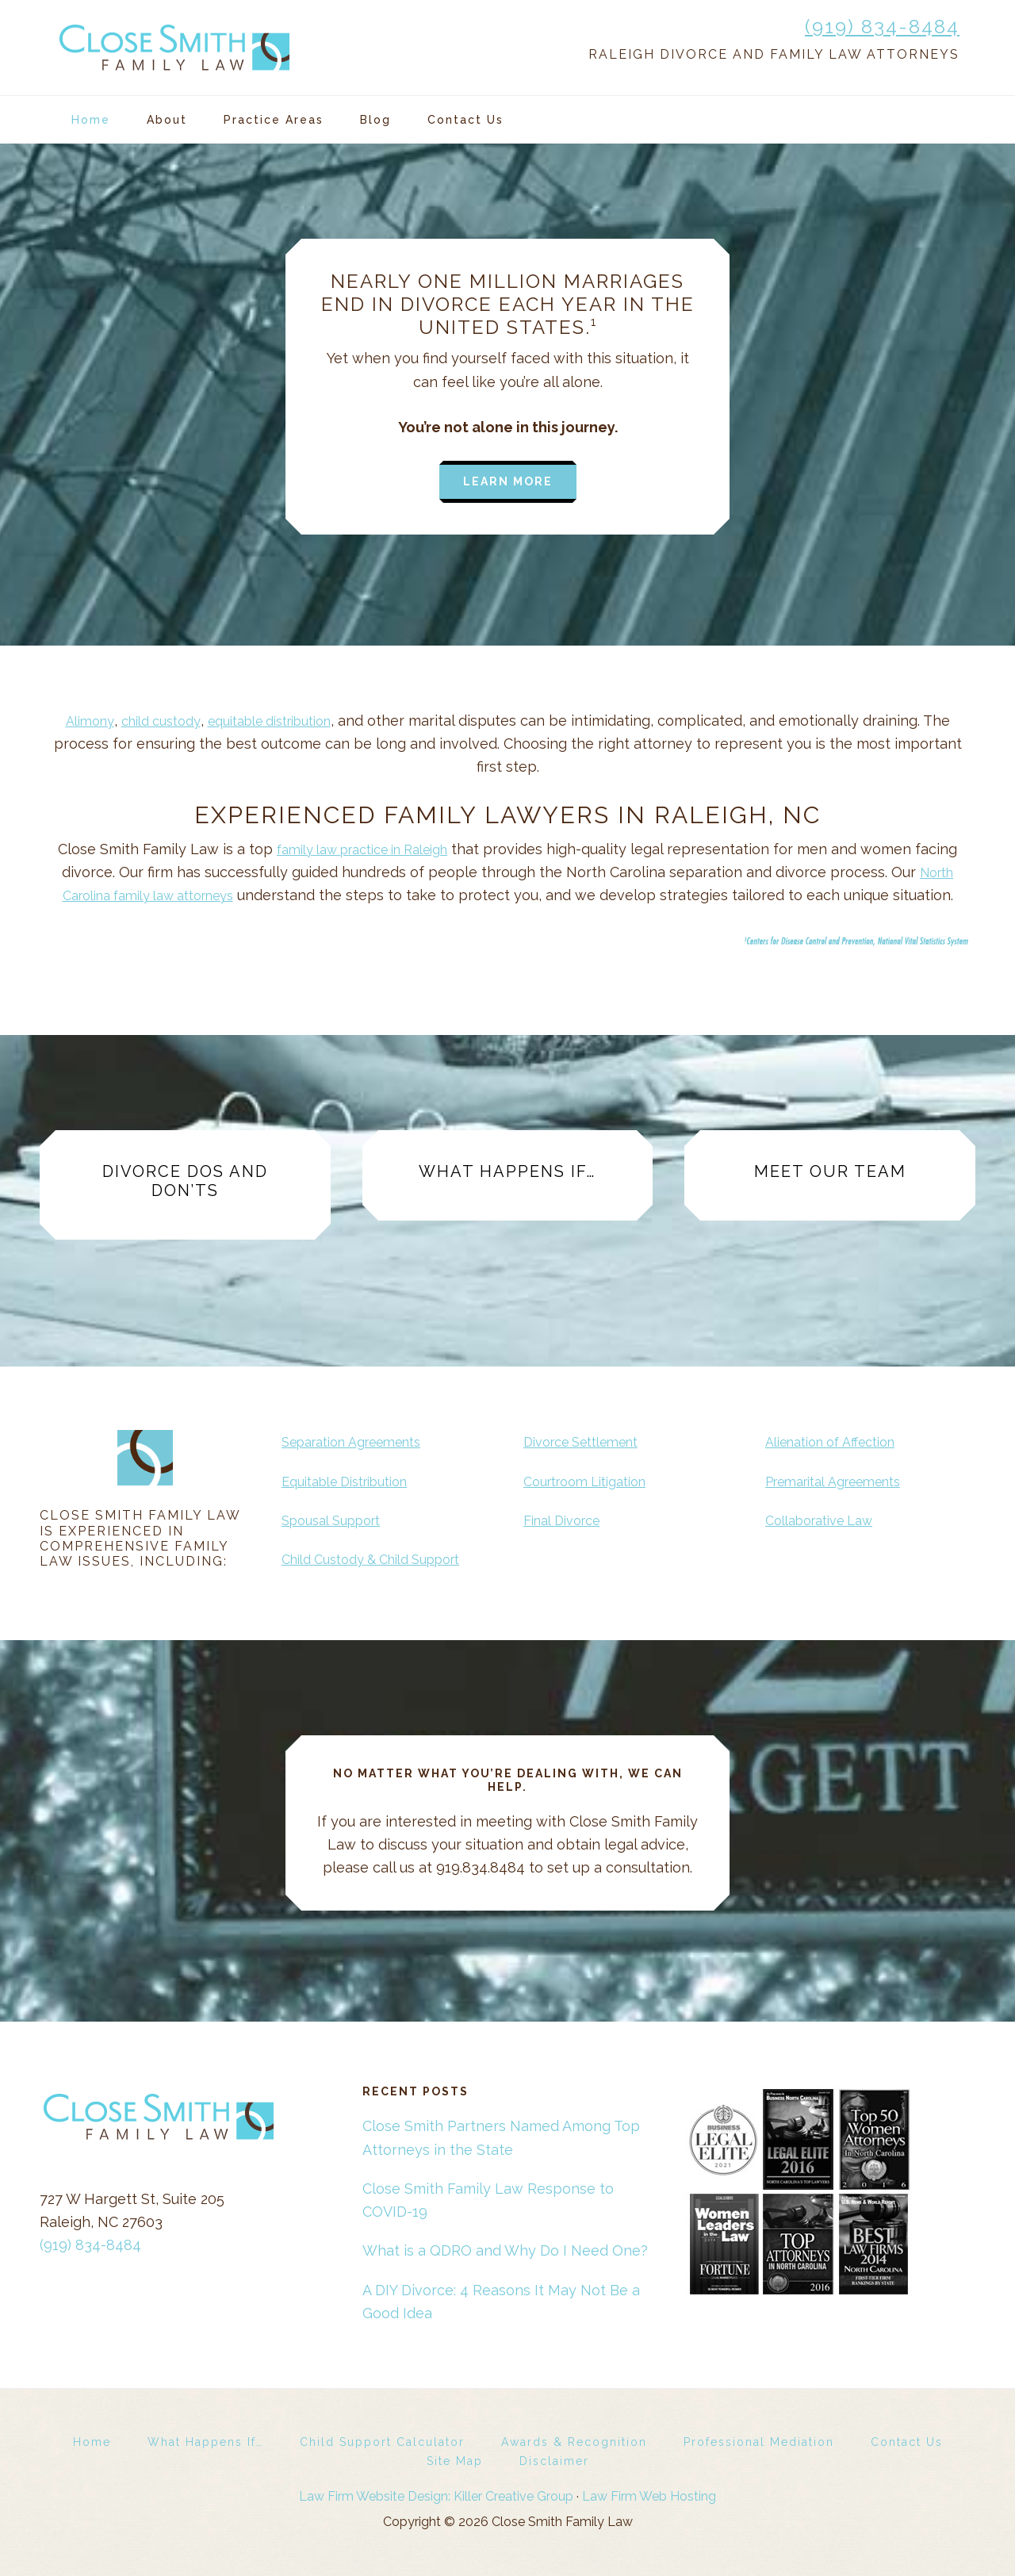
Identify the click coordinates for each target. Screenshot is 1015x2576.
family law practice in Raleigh (362, 849)
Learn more (508, 481)
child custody (152, 720)
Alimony (74, 720)
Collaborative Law (827, 1520)
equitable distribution (277, 720)
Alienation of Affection (840, 1441)
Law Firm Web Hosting (649, 2496)
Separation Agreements (362, 1441)
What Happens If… (507, 1171)
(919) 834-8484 (882, 26)
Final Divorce (567, 1520)
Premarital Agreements (843, 1481)
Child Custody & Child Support (384, 1559)
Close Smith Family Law (174, 47)
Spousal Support (338, 1520)
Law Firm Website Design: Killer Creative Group (436, 2496)
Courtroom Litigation (593, 1481)
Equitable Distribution (355, 1481)
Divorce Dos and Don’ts (185, 1181)
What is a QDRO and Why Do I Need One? (505, 2250)
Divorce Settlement (590, 1441)
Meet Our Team (830, 1171)
